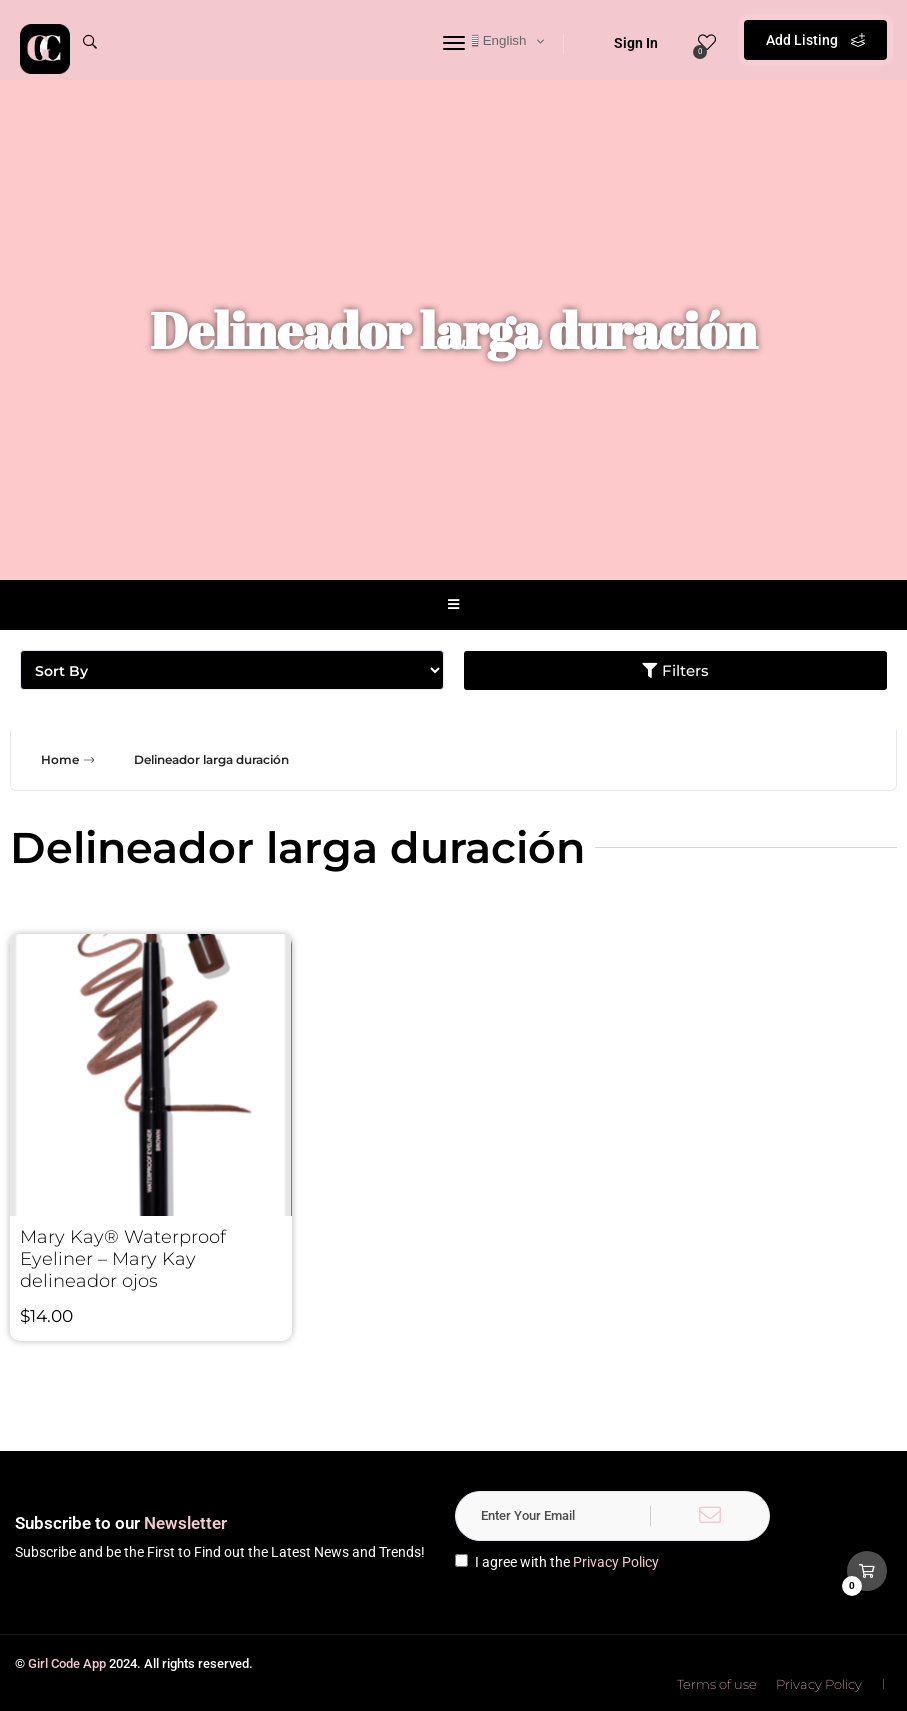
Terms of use (717, 1684)
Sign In (623, 43)
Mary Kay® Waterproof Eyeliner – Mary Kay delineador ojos (123, 1259)
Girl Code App (67, 1663)
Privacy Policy (616, 1562)
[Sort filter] (232, 670)
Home (70, 760)
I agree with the (557, 1562)
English (494, 41)
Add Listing (815, 40)
